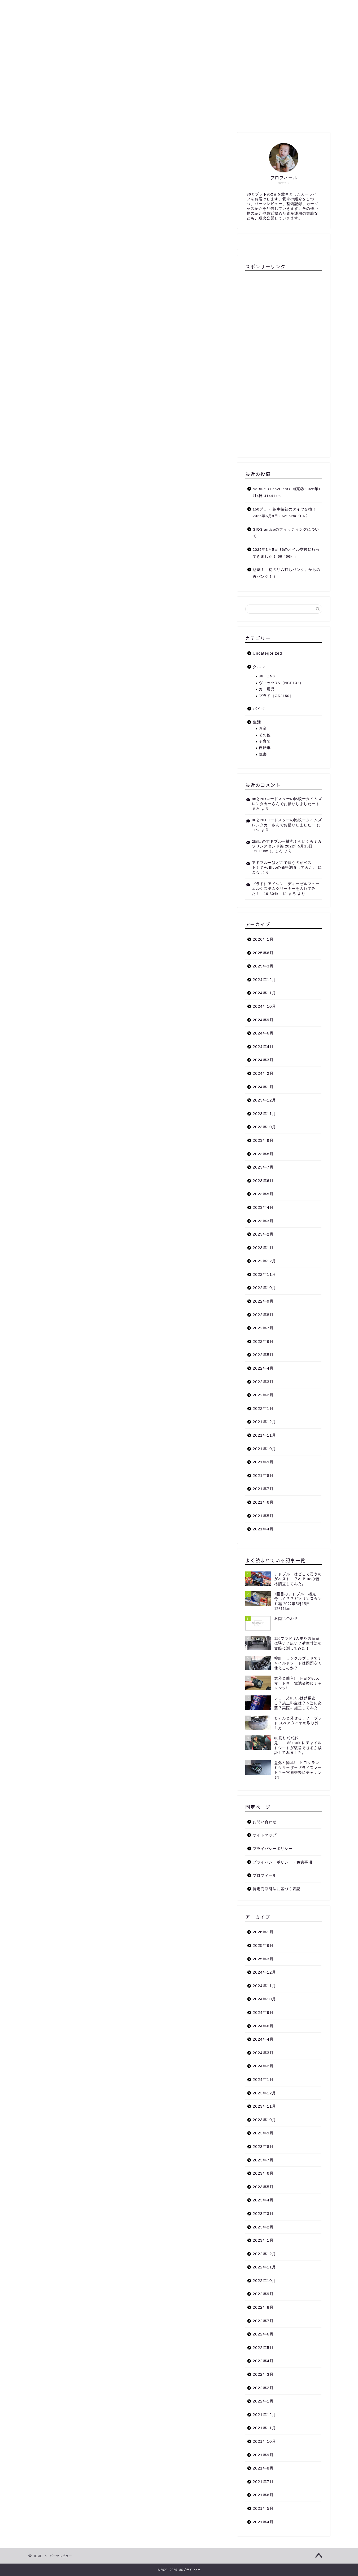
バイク (125, 7)
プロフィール (68, 7)
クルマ (100, 7)
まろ (256, 809)
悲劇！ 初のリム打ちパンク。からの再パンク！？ (286, 573)
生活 (148, 7)
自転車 (265, 748)
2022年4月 (263, 1368)
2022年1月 (263, 1408)
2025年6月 (263, 953)
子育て (265, 741)
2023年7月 (263, 1167)
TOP (38, 7)
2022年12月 (264, 1261)
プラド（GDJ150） (276, 696)
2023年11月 (264, 1113)
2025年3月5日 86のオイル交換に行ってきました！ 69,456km (286, 553)
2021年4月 (263, 1529)
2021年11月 (264, 1435)
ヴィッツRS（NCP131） (281, 683)
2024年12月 (264, 979)
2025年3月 (263, 966)
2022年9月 (263, 1301)
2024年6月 (263, 1033)
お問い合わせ (214, 7)
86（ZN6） (269, 676)
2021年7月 (263, 1488)
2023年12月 (264, 1100)
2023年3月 (263, 1221)
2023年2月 (263, 1234)
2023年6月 (263, 1180)
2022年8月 (263, 1314)
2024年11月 (264, 993)
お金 (263, 728)
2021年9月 (263, 1462)
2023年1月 (263, 1247)
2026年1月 (263, 939)
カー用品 (267, 689)
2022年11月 (264, 1274)
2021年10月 (264, 1448)
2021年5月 (263, 1515)
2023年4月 (263, 1207)
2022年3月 (263, 1381)
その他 (265, 735)
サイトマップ (177, 7)
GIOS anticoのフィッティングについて (286, 532)
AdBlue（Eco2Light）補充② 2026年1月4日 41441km (287, 492)
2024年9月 (263, 1020)
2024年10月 (264, 1006)
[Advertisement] (283, 362)
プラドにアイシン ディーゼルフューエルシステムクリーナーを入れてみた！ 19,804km (286, 889)
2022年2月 (263, 1395)
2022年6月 (263, 1341)
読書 (263, 754)
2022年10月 (264, 1287)
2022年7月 (263, 1328)
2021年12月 (264, 1421)
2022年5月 (263, 1354)
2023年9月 (263, 1140)
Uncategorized (267, 653)
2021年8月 (263, 1475)
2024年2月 (263, 1073)
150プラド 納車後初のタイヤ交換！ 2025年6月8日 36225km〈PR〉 (284, 512)
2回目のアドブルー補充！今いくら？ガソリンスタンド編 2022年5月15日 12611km (287, 846)
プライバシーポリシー (272, 1849)
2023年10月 (264, 1127)
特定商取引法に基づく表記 (276, 1889)
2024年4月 (263, 1046)
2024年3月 (263, 1060)
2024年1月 (263, 1087)
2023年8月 (263, 1154)
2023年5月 (263, 1194)
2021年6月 (263, 1502)
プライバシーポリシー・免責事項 (282, 1862)
